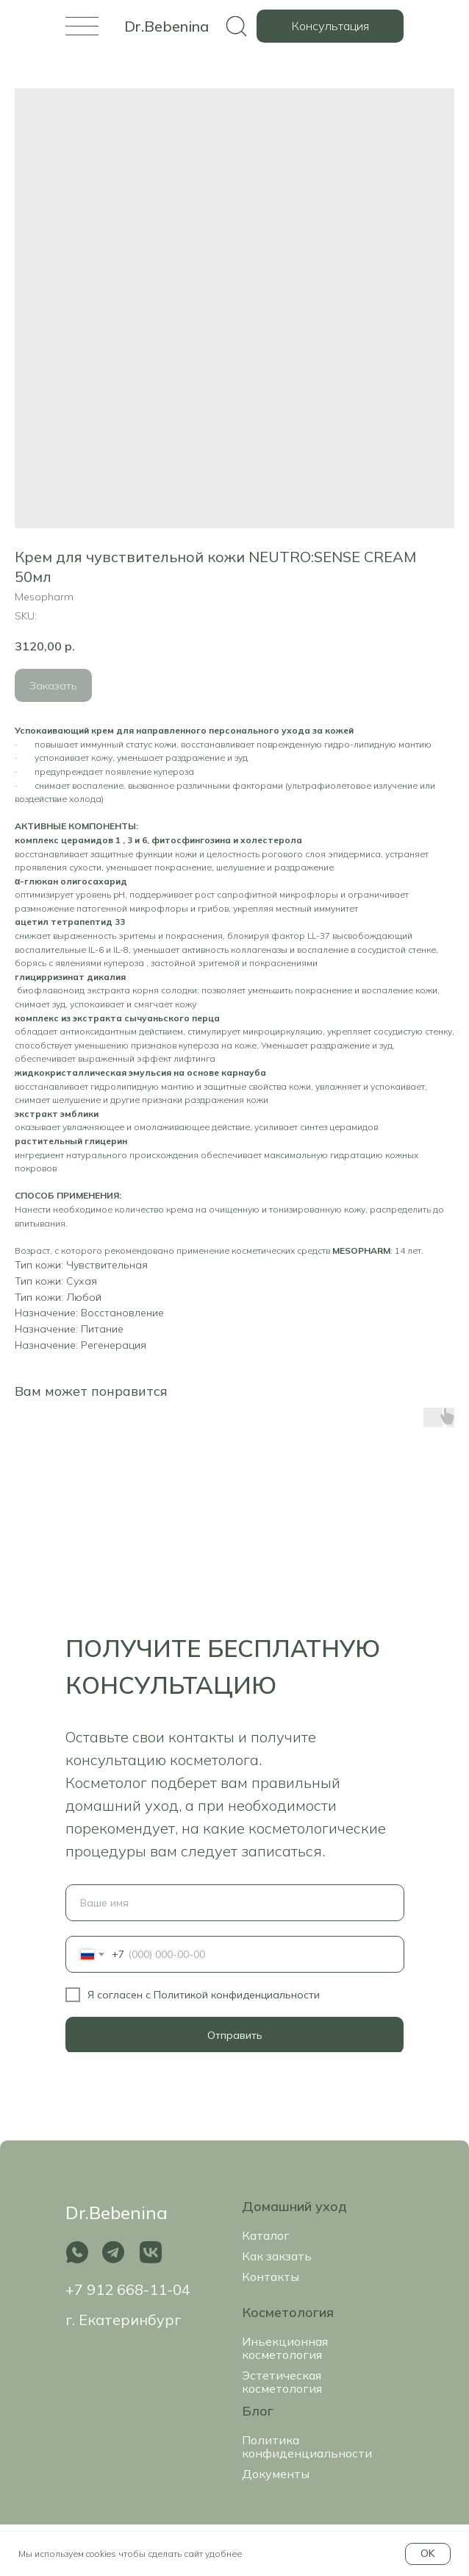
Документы (275, 2473)
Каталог (266, 2235)
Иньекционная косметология (285, 2348)
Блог (257, 2410)
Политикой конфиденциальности (237, 1994)
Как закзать (277, 2256)
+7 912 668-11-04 (127, 2289)
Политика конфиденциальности (307, 2446)
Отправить (234, 2035)
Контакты (270, 2276)
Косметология (288, 2312)
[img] (82, 26)
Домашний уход (294, 2206)
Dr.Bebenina (166, 26)
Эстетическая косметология (282, 2382)
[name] (234, 1902)
